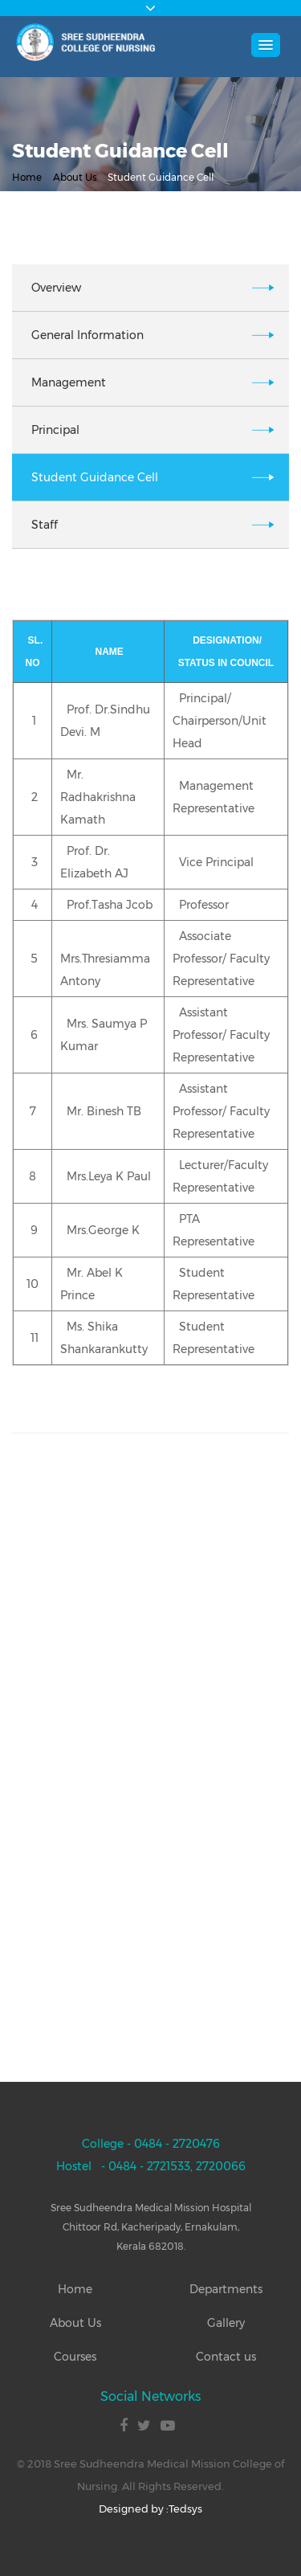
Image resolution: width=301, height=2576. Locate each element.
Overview (56, 287)
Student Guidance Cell (94, 477)
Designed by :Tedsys (150, 2508)
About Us (75, 177)
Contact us (226, 2356)
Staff (44, 524)
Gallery (226, 2323)
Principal (55, 430)
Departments (225, 2289)
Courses (75, 2356)
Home (27, 177)
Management (68, 382)
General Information (87, 335)
